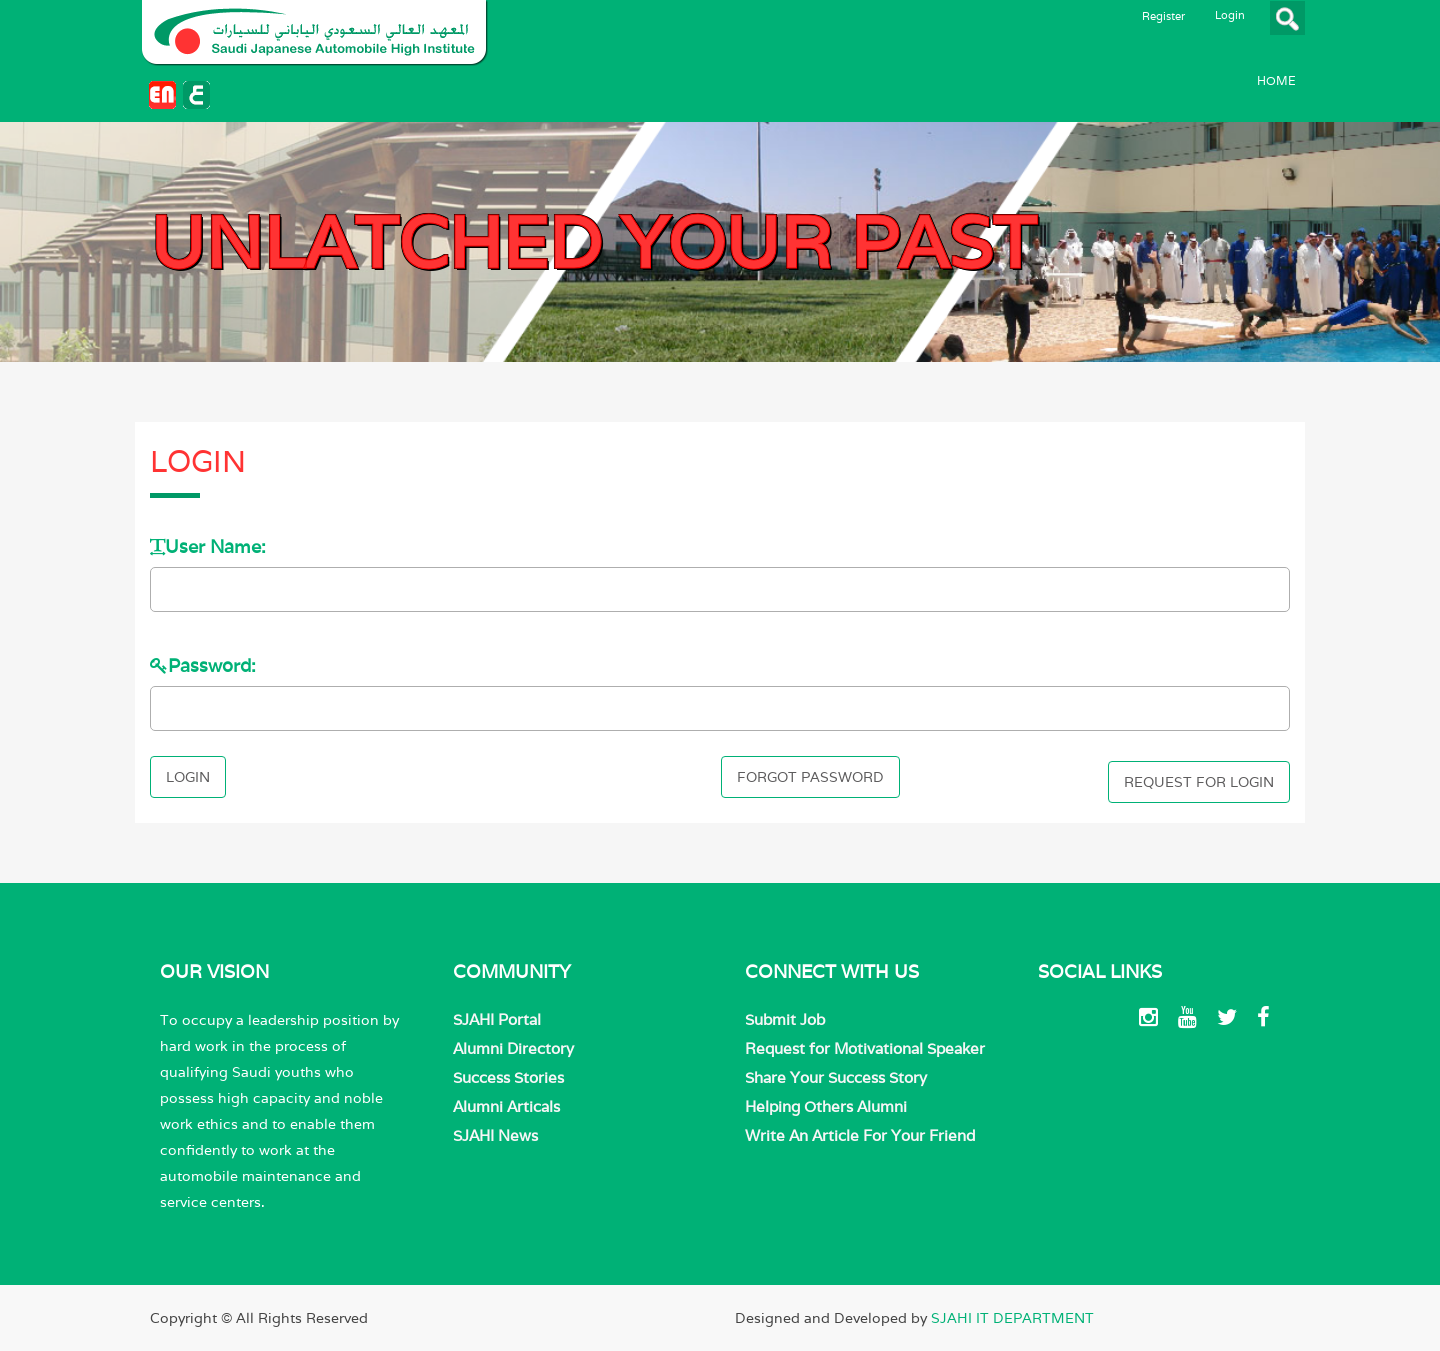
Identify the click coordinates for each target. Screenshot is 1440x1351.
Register (1163, 16)
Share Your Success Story (836, 1077)
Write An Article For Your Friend (860, 1135)
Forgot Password (810, 777)
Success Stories (508, 1077)
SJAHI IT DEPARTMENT (1012, 1318)
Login (1230, 15)
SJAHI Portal (497, 1019)
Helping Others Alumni (826, 1106)
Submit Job (785, 1019)
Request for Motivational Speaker (865, 1048)
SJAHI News (495, 1135)
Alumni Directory (513, 1048)
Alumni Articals (506, 1106)
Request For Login (1199, 782)
